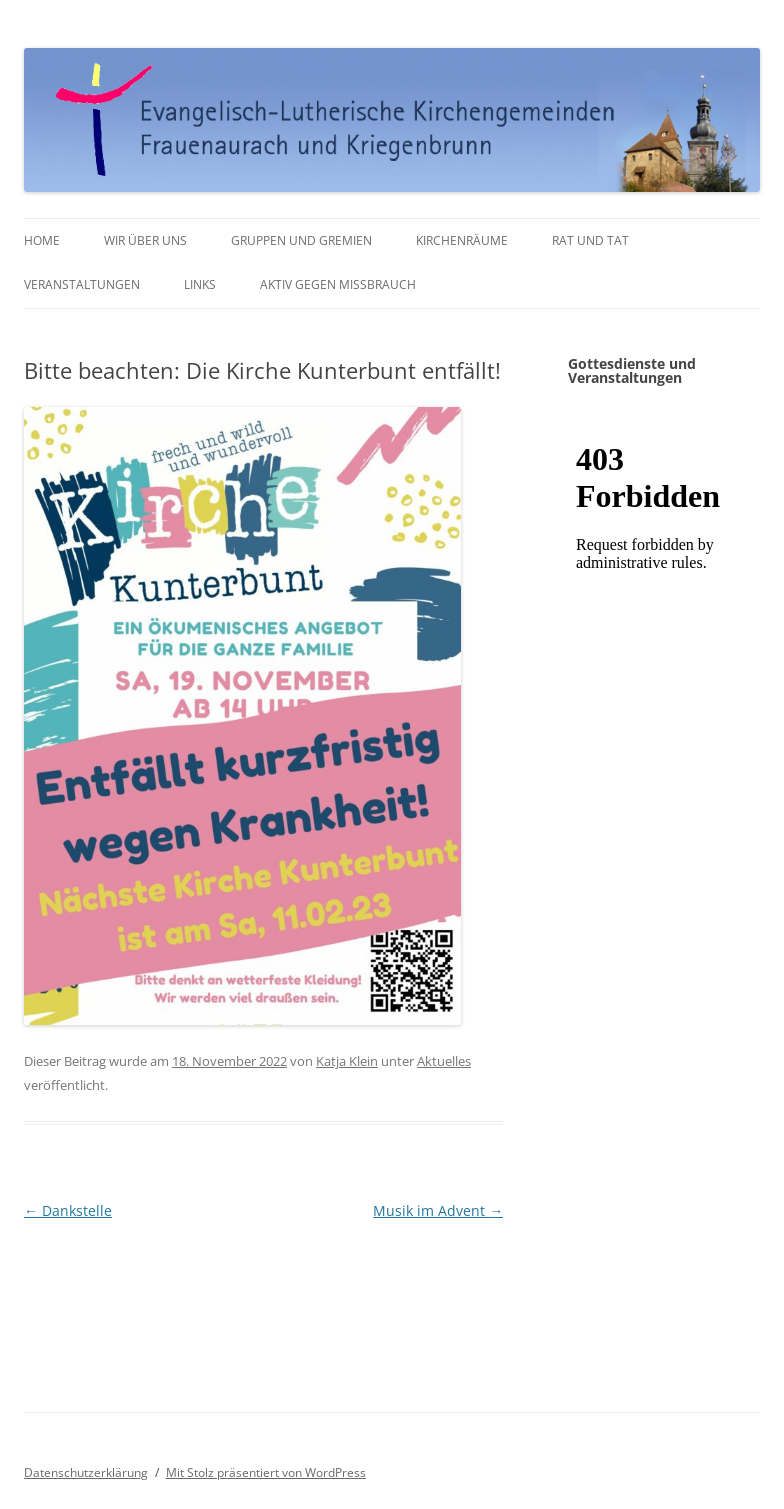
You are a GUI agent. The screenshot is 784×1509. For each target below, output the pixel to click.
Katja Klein (347, 1061)
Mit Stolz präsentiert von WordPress (266, 1472)
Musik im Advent (438, 1210)
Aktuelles (444, 1061)
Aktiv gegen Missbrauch (338, 284)
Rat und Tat (590, 240)
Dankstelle (68, 1210)
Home (42, 240)
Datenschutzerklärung (86, 1472)
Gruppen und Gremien (301, 240)
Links (200, 284)
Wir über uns (145, 240)
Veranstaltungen (82, 284)
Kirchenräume (462, 240)
